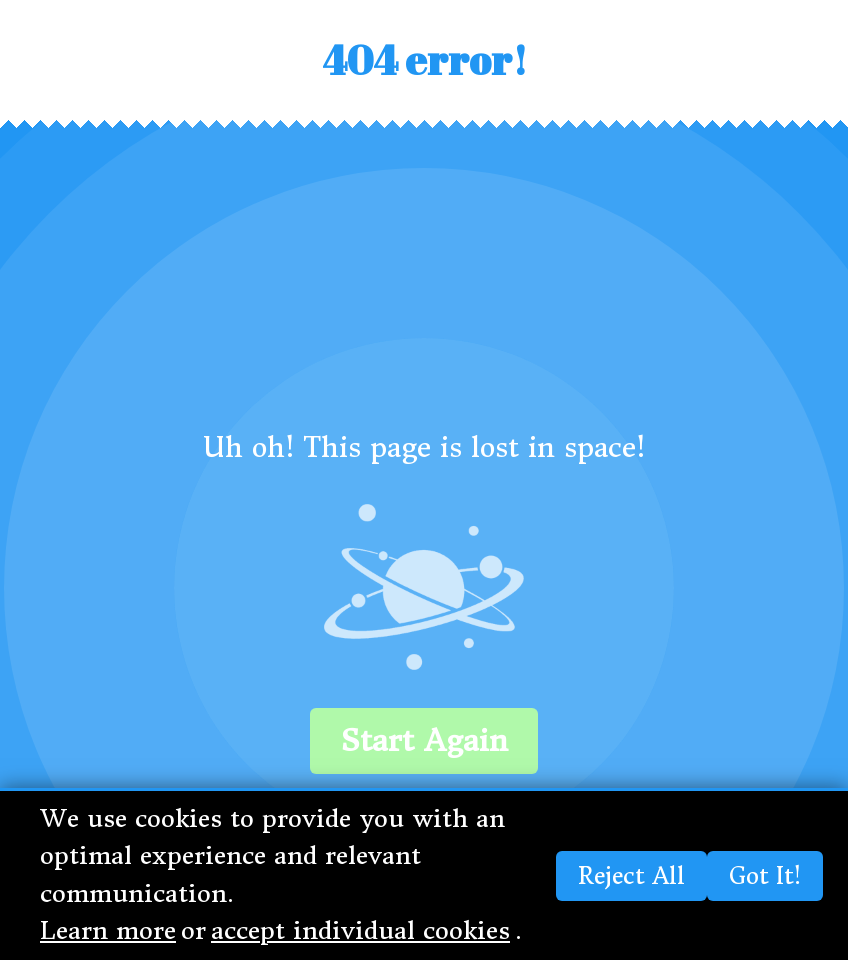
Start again (424, 741)
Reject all (631, 876)
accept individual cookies (360, 931)
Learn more (108, 931)
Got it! (765, 876)
